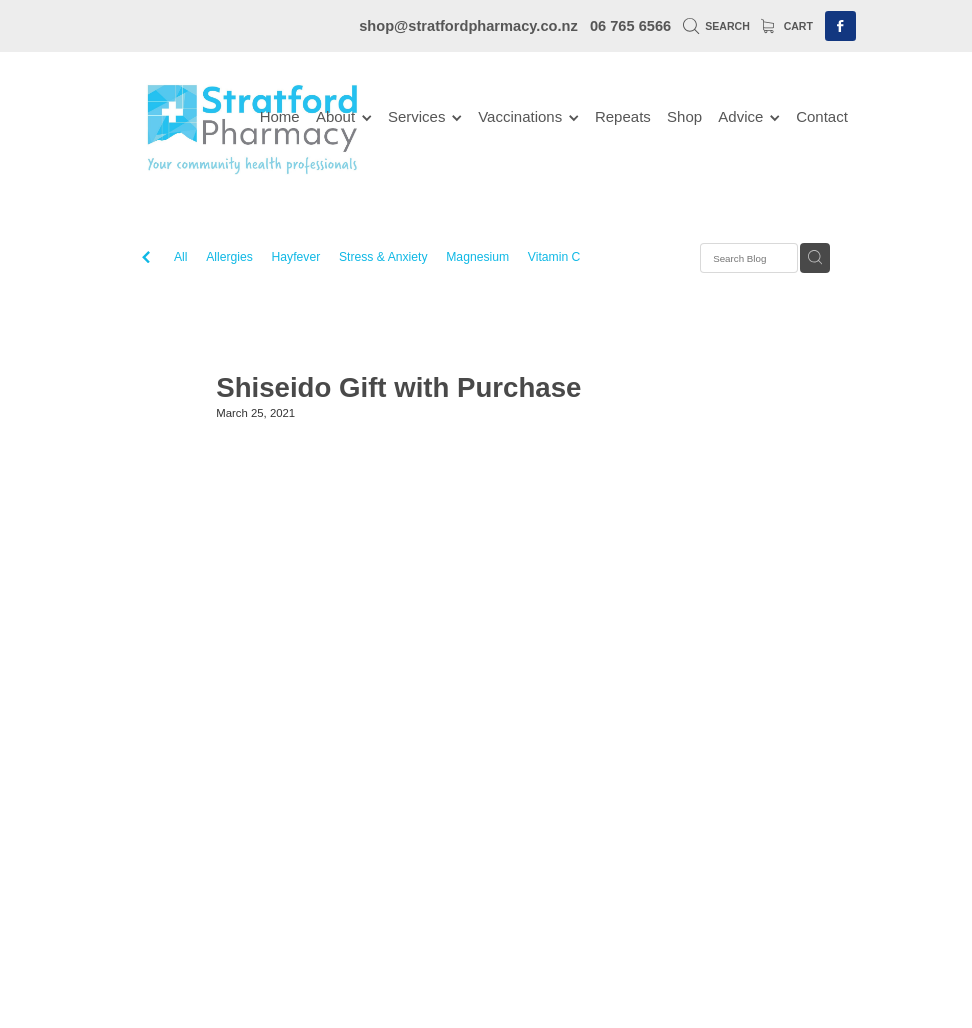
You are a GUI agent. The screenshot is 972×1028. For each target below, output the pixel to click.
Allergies (229, 257)
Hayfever (296, 257)
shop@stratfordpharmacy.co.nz (468, 26)
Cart (787, 26)
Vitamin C (554, 257)
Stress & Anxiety (383, 257)
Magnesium (477, 257)
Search (716, 26)
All (181, 257)
